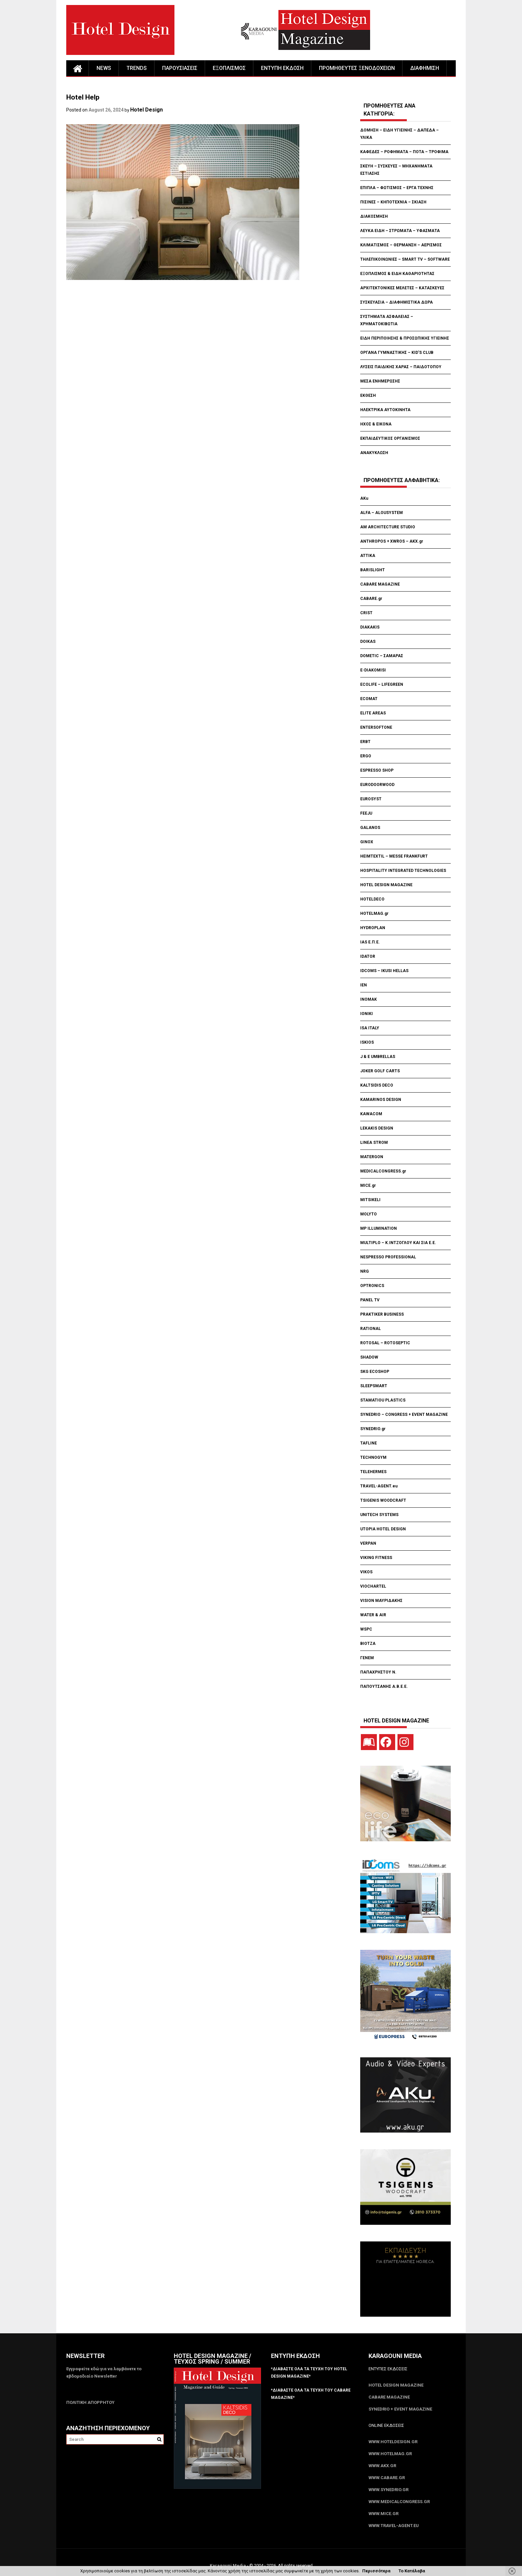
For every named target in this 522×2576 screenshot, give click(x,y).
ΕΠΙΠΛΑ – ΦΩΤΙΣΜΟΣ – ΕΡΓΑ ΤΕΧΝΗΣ (396, 187)
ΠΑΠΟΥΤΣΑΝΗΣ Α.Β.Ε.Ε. (384, 1686)
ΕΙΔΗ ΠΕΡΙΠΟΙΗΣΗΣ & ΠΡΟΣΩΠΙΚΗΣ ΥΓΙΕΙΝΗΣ (404, 338)
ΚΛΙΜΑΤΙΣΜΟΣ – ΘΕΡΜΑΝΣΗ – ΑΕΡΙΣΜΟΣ (401, 245)
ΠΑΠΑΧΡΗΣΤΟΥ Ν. (378, 1672)
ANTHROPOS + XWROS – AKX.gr (391, 541)
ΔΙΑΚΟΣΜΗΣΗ (374, 216)
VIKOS (366, 1572)
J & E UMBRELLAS (377, 1056)
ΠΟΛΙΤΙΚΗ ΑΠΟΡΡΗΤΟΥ (90, 2402)
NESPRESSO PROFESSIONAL (388, 1257)
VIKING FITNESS (376, 1557)
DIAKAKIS (370, 627)
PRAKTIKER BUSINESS (382, 1314)
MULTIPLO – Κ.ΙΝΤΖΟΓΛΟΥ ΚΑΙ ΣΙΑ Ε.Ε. (398, 1242)
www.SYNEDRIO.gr (388, 2489)
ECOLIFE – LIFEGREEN (381, 684)
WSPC (366, 1629)
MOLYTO (368, 1214)
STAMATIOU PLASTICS (382, 1400)
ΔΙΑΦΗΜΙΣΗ (424, 68)
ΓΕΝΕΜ (367, 1658)
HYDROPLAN (372, 927)
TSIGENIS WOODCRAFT (383, 1500)
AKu (364, 498)
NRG (364, 1271)
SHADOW (369, 1357)
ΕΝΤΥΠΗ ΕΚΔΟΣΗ (282, 68)
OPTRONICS (372, 1285)
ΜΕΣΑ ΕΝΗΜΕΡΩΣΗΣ (380, 381)
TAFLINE (368, 1443)
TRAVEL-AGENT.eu (378, 1486)
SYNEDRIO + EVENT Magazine (400, 2409)
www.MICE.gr (383, 2513)
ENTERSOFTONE (376, 727)
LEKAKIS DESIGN (376, 1128)
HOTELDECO (372, 899)
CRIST (367, 613)
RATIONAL (370, 1328)
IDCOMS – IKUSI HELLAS (384, 970)
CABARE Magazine (389, 2397)
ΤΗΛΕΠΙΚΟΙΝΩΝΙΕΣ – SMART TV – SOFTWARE (405, 259)
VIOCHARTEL (373, 1586)
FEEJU (366, 813)
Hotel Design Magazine (396, 2385)
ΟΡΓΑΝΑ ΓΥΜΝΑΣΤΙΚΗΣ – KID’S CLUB (396, 352)
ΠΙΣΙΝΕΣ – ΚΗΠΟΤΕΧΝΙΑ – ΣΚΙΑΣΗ (393, 202)
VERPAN (368, 1543)
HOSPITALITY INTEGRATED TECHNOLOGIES (403, 870)
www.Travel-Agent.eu (394, 2525)
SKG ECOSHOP (374, 1371)
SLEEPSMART (373, 1386)
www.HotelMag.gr (390, 2453)
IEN (363, 985)
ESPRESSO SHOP (376, 770)
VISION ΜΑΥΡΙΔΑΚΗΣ (381, 1600)
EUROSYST (371, 799)
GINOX (366, 842)
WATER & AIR (373, 1615)
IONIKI (366, 1013)
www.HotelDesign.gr (393, 2441)
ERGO (365, 756)
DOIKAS (368, 641)
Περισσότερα (376, 2570)
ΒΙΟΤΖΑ (368, 1643)
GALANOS (370, 827)
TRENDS (137, 68)
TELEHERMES (373, 1471)
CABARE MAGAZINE (380, 584)
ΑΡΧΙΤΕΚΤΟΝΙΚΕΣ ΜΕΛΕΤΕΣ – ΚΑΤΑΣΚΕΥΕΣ (402, 288)
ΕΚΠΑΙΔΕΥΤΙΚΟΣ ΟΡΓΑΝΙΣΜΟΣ (390, 438)
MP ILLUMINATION (378, 1228)
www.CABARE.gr (387, 2477)
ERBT (365, 741)
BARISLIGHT (372, 570)
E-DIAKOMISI (373, 670)
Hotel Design (146, 110)
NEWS (104, 68)
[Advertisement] (187, 322)
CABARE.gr (371, 598)
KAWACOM (371, 1114)
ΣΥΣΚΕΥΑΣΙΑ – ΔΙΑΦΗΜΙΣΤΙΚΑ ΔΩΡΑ (396, 302)
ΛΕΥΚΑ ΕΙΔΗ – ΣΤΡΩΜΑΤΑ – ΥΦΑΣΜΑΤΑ (400, 230)
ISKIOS (367, 1042)
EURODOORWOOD (377, 784)
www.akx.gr (382, 2465)
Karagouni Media (228, 2565)
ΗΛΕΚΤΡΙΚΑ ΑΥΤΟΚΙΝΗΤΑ (385, 409)
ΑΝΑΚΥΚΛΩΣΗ (374, 452)
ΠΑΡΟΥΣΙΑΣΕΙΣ (179, 68)
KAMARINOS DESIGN (380, 1099)
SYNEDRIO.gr (373, 1428)
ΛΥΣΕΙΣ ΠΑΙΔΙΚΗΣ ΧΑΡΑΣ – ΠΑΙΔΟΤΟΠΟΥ (400, 367)
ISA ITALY (369, 1028)
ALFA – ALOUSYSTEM (381, 512)
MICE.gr (368, 1185)
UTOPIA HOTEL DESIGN (383, 1529)
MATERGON (371, 1157)
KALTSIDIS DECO (376, 1085)
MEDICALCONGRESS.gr (383, 1171)
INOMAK (368, 999)
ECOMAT (369, 698)
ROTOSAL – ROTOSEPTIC (385, 1343)
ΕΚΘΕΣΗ (368, 395)
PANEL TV (370, 1300)
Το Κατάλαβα (411, 2570)
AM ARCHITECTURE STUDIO (387, 527)
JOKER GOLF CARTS (380, 1071)
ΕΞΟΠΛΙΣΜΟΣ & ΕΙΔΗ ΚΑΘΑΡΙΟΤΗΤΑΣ (397, 273)
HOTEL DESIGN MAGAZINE (386, 885)
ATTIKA (367, 555)
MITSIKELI (370, 1199)
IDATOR (367, 956)
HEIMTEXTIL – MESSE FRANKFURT (394, 856)
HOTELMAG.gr (374, 913)
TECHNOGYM (373, 1457)
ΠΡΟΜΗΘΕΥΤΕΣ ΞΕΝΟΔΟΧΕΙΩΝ (357, 68)
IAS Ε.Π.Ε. (370, 942)
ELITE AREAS (373, 713)
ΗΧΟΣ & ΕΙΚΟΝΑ (376, 424)
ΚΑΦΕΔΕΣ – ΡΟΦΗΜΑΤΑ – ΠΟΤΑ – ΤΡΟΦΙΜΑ (404, 151)
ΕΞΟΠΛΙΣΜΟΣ (229, 68)
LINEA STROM (374, 1142)
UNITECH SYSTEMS (379, 1514)
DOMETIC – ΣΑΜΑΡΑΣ (381, 655)
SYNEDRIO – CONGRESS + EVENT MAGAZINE (404, 1414)
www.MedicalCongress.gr (399, 2501)
